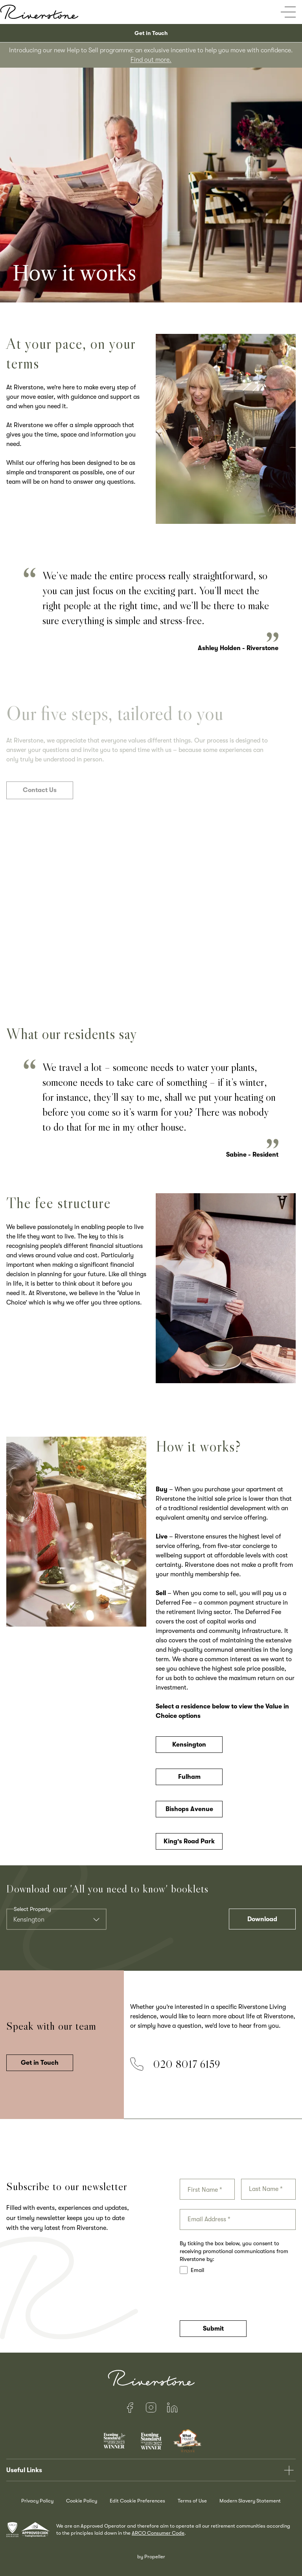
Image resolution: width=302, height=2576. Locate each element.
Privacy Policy (37, 2501)
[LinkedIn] (172, 2408)
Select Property (32, 1909)
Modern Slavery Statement (250, 2501)
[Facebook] (130, 2408)
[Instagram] (151, 2408)
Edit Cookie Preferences (137, 2501)
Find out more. (151, 59)
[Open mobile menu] (288, 11)
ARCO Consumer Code (158, 2533)
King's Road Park (189, 1846)
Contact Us (40, 795)
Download (262, 1919)
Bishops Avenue (189, 1813)
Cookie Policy (81, 2501)
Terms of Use (192, 2501)
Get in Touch (151, 33)
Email (192, 2270)
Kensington (189, 1749)
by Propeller (151, 2556)
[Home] (39, 12)
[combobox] (56, 1919)
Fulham (189, 1781)
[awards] (31, 2529)
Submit (213, 2328)
